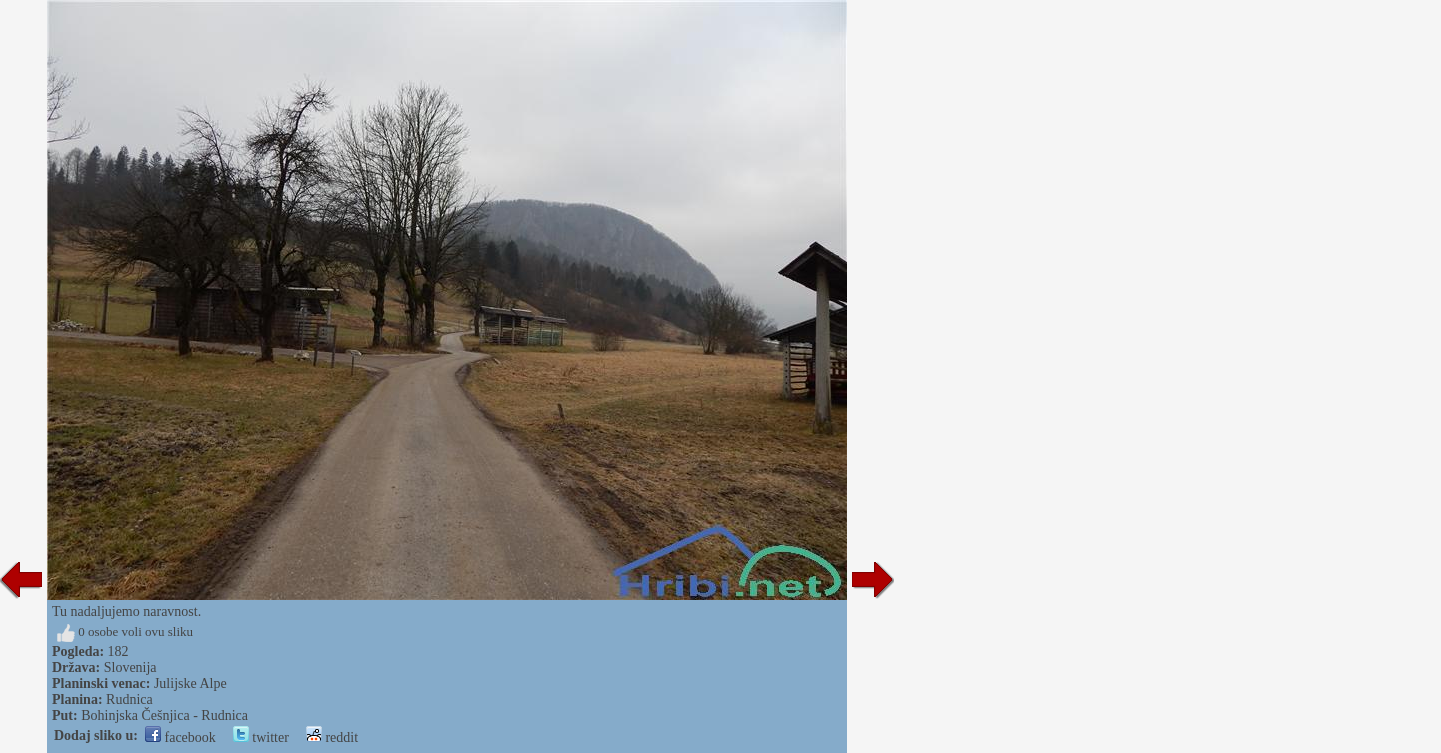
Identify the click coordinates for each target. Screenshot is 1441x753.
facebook (180, 737)
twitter (261, 737)
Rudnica (129, 699)
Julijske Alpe (190, 683)
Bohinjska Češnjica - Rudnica (164, 715)
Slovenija (130, 667)
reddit (332, 737)
